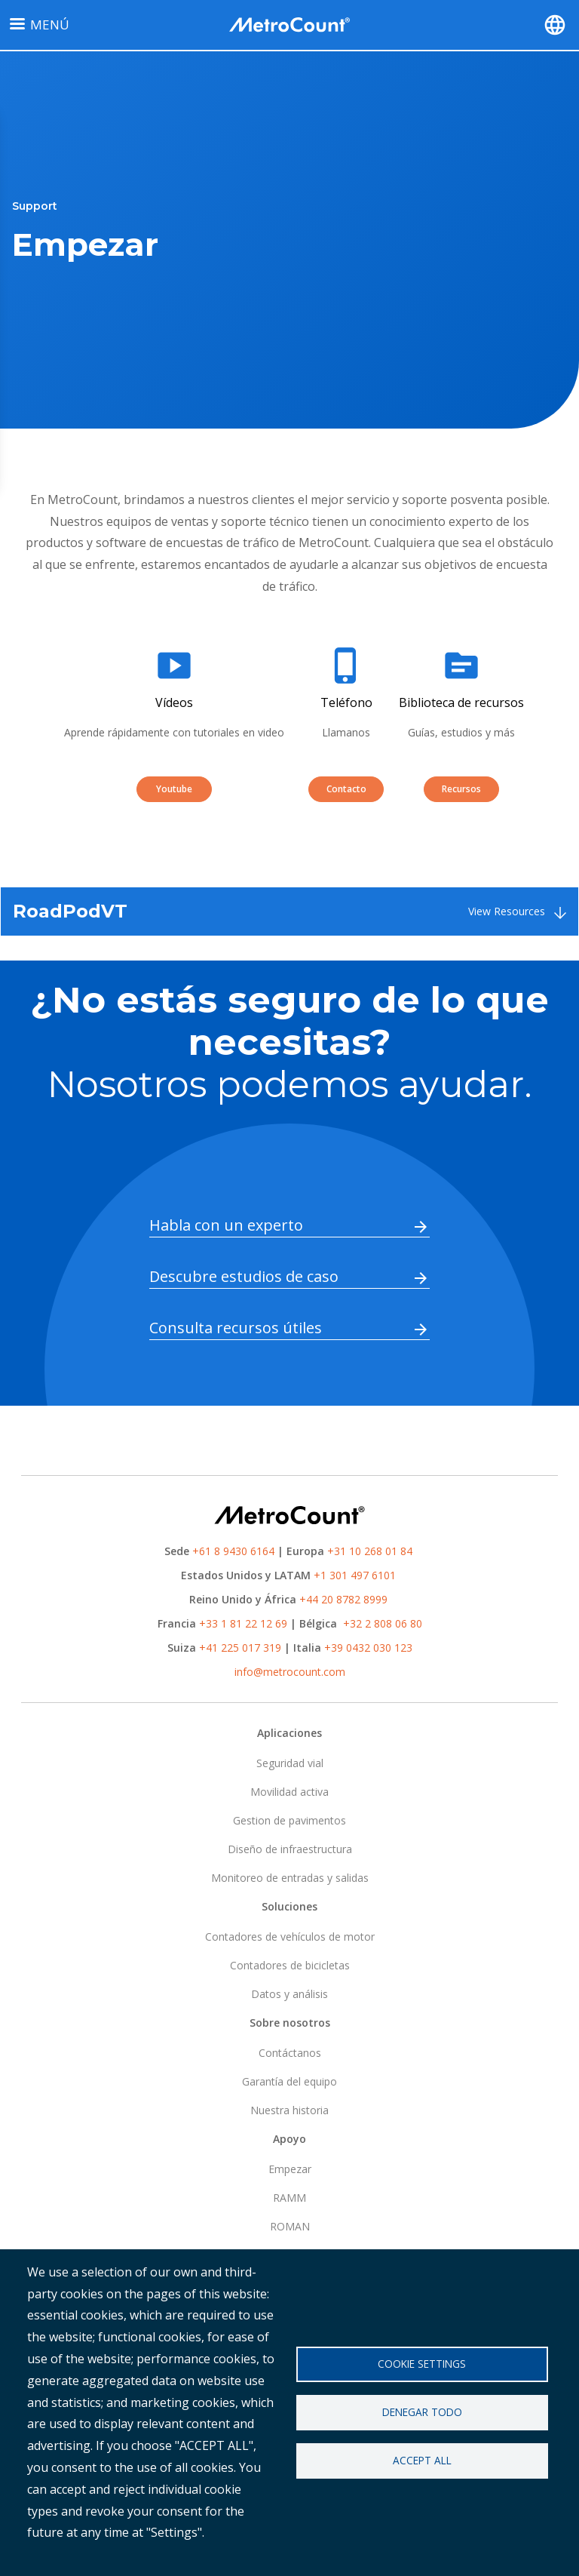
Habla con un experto (226, 1225)
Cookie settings (422, 2363)
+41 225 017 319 (240, 1647)
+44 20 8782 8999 (343, 1599)
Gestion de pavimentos (289, 1820)
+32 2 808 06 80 (381, 1623)
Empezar (289, 2169)
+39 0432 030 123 (368, 1647)
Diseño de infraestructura (290, 1849)
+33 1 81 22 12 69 (243, 1623)
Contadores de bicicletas (290, 1965)
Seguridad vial (289, 1763)
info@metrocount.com (289, 1672)
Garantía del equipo (289, 2081)
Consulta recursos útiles (235, 1327)
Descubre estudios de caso (244, 1276)
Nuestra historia (289, 2110)
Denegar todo (422, 2412)
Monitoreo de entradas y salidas (290, 1878)
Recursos (461, 788)
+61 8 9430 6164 (233, 1551)
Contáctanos (290, 2053)
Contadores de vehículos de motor (290, 1936)
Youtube (174, 788)
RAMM (289, 2197)
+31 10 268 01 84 (369, 1551)
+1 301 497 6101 (355, 1575)
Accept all (422, 2461)
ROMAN (290, 2226)
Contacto (346, 788)
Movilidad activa (289, 1791)
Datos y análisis (289, 1994)
